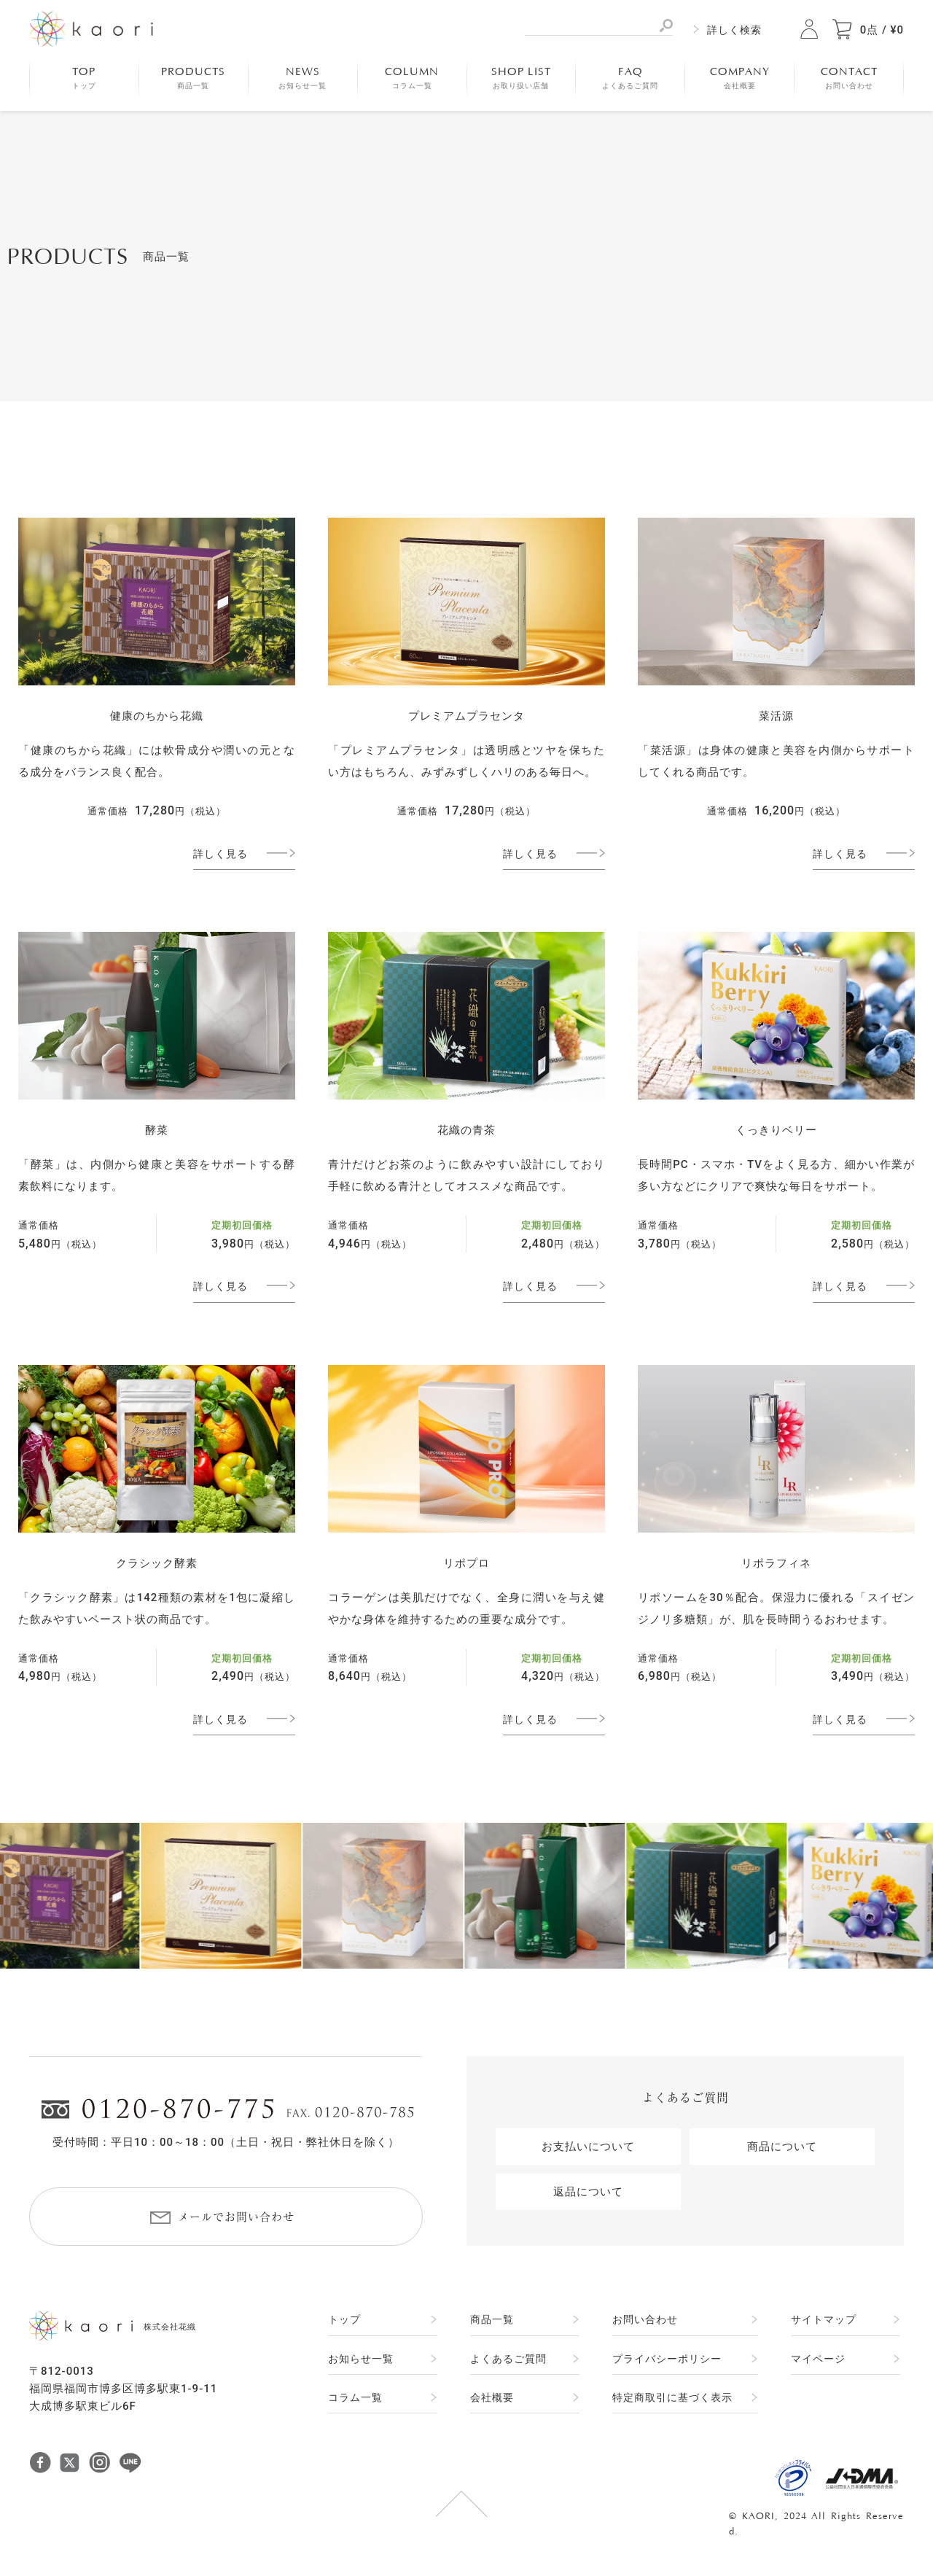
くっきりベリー (776, 1130)
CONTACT (849, 78)
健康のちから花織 (156, 716)
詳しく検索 (734, 30)
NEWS (302, 78)
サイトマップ (823, 2319)
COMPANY (740, 78)
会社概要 (492, 2397)
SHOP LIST (521, 78)
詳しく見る (220, 854)
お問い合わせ (645, 2319)
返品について (588, 2191)
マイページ (818, 2359)
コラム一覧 (355, 2397)
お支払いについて (588, 2146)
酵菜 (156, 1130)
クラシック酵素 (157, 1563)
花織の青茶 (466, 1130)
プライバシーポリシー (667, 2359)
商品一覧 (492, 2319)
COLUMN (412, 78)
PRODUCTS (193, 78)
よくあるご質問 (508, 2359)
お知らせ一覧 (361, 2359)
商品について (782, 2146)
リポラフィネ (776, 1563)
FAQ (630, 78)
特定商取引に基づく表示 (672, 2397)
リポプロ (466, 1563)
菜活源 (776, 716)
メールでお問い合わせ (236, 2216)
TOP (84, 78)
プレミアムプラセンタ (466, 716)
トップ (344, 2319)
